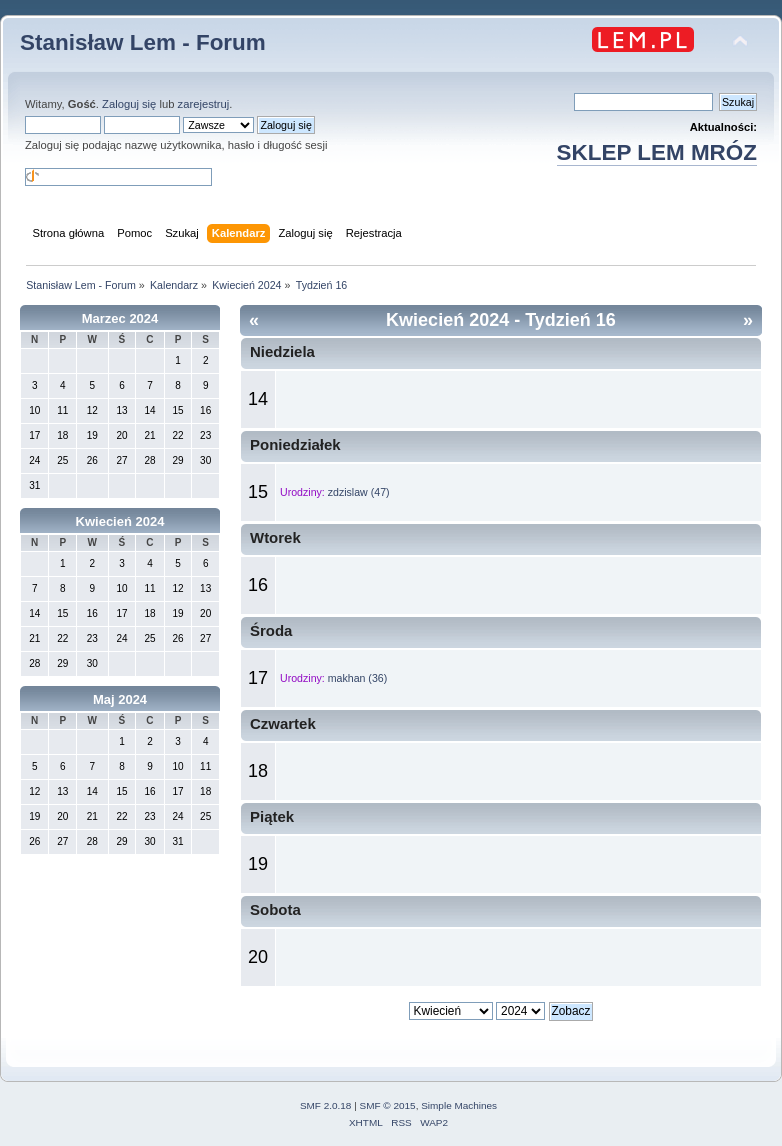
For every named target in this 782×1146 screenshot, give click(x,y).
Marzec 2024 (120, 318)
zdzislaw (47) (359, 492)
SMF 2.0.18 (326, 1105)
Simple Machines (459, 1105)
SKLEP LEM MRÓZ (657, 152)
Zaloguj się (129, 104)
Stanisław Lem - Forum (143, 42)
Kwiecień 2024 (120, 521)
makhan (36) (357, 678)
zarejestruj (204, 104)
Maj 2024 (120, 699)
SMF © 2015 (388, 1105)
